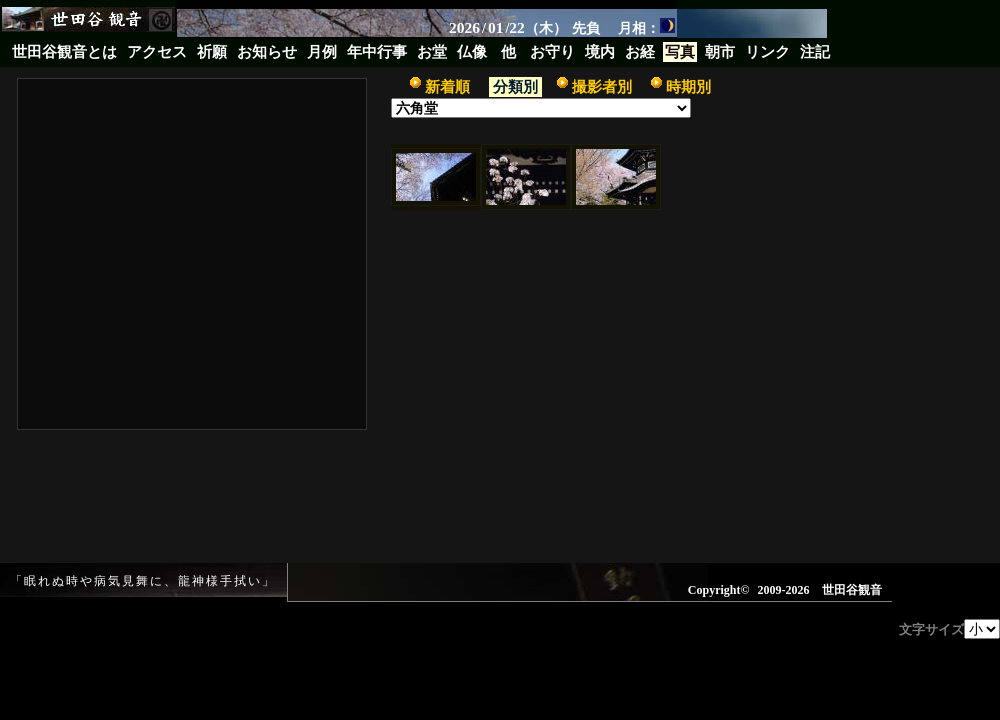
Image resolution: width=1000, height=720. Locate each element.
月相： (646, 27)
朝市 (720, 52)
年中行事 (377, 52)
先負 (586, 28)
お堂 (432, 52)
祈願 (212, 52)
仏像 (472, 52)
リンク (767, 52)
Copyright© (719, 590)
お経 (640, 52)
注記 (815, 52)
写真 (680, 52)
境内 (600, 52)
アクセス (157, 52)
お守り (552, 52)
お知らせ (267, 52)
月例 (322, 52)
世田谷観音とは (64, 52)
